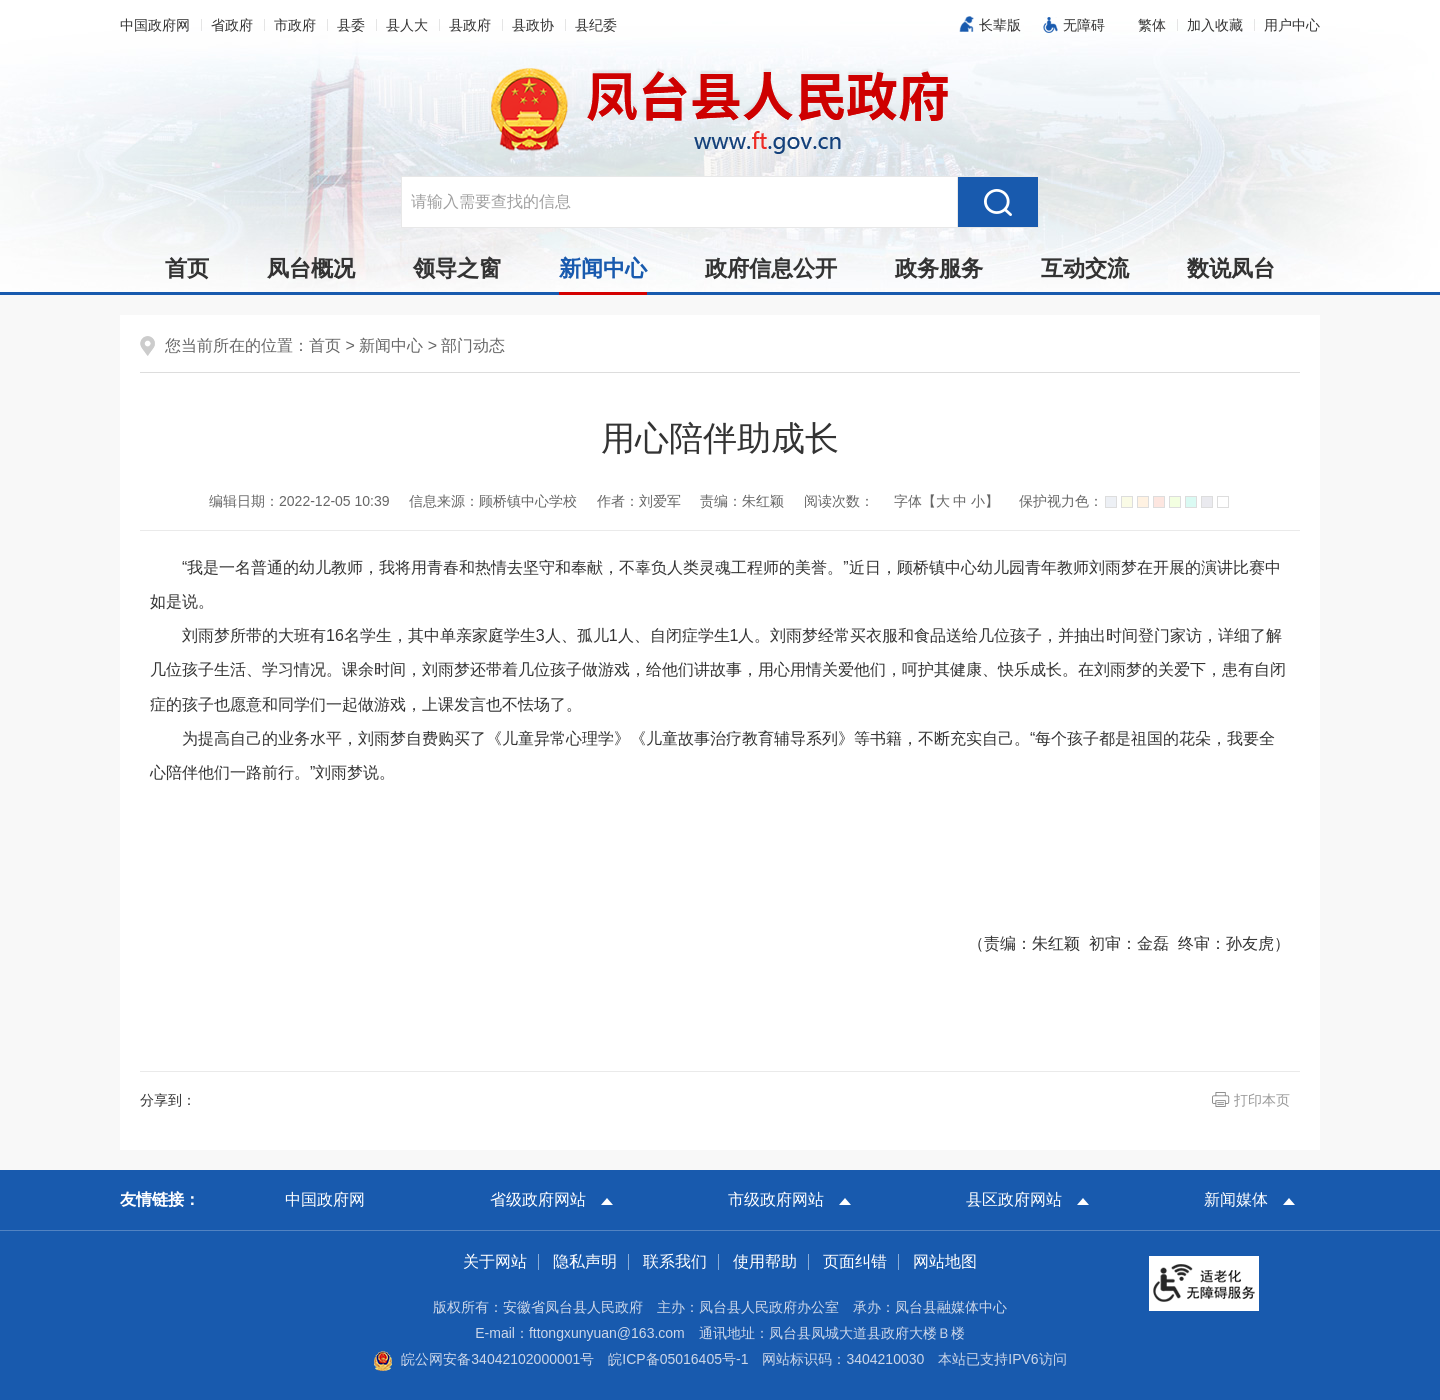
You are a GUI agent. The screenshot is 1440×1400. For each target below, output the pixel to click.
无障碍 (1084, 25)
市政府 (295, 25)
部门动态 (473, 345)
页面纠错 (855, 1261)
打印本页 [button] (1262, 1100)
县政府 (470, 25)
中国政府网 (155, 25)
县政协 (533, 25)
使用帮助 (765, 1261)
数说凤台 (1231, 268)
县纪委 (596, 25)
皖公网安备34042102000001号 (483, 1359)
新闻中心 (603, 274)
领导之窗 (457, 268)
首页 (187, 268)
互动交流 (1085, 268)
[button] (1152, 25)
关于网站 (495, 1261)
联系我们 (675, 1261)
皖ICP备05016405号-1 (678, 1359)
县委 (351, 25)
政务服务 (939, 268)
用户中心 (1292, 25)
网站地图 (945, 1261)
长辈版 (1000, 25)
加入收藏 (1215, 25)
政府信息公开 (771, 268)
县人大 (407, 25)
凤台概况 (311, 268)
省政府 (232, 25)
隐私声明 (585, 1261)
